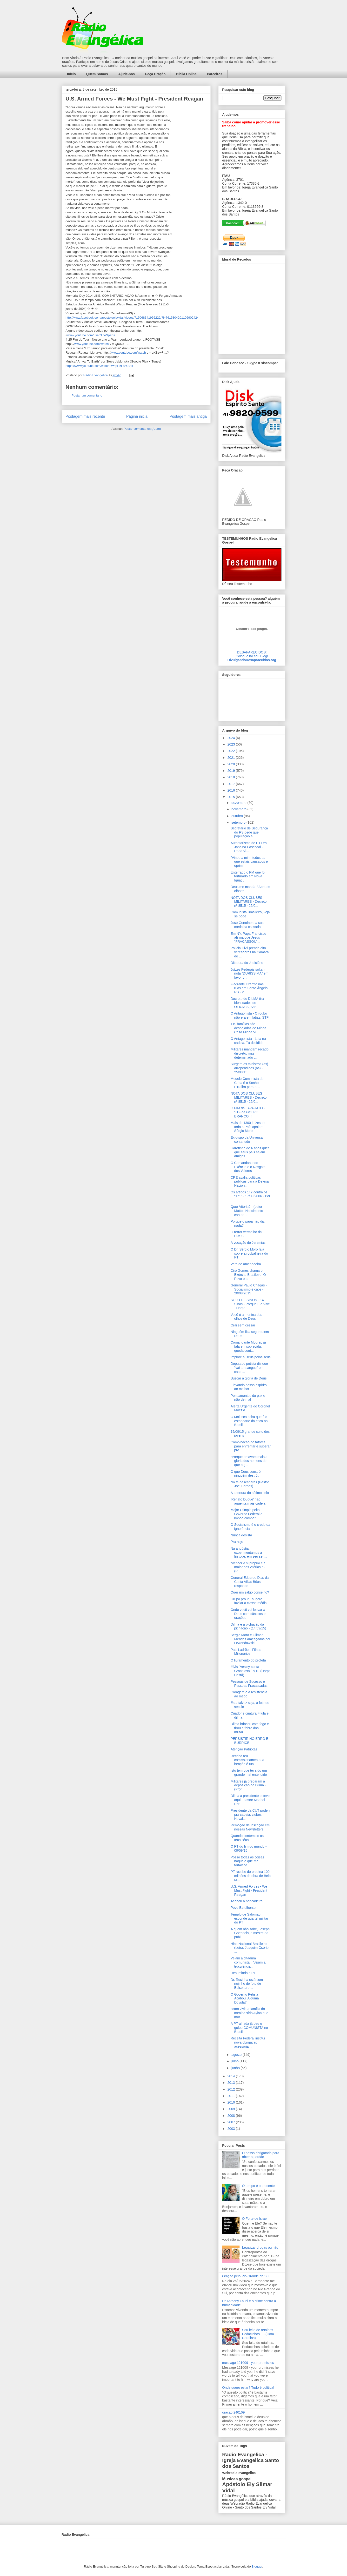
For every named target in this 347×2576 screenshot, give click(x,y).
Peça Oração (155, 74)
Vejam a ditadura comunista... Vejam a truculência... (248, 1962)
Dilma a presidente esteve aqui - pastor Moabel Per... (250, 1800)
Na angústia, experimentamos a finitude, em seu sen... (249, 1553)
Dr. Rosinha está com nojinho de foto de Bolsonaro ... (247, 1984)
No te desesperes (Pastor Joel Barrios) (250, 1484)
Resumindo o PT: (243, 1973)
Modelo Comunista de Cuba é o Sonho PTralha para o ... (247, 1083)
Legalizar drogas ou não (260, 2247)
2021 (231, 758)
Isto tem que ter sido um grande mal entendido (249, 1772)
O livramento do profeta (248, 1660)
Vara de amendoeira (246, 1264)
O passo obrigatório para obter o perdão (260, 2155)
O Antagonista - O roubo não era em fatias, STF (249, 1015)
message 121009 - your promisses (248, 2363)
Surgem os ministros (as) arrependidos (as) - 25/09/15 (249, 1068)
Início (71, 74)
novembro (239, 809)
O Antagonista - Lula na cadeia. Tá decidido (248, 1041)
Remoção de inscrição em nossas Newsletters (250, 1827)
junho (235, 2068)
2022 (231, 751)
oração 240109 (233, 2412)
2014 (231, 2076)
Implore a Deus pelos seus (251, 1357)
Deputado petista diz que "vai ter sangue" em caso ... (249, 1368)
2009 (231, 2109)
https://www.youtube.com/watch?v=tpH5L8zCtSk (99, 366)
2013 (231, 2083)
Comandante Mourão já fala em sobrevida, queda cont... (248, 1346)
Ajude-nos (126, 74)
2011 (231, 2096)
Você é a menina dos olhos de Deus (246, 1317)
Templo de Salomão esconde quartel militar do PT (249, 1918)
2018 (231, 777)
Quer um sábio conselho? (250, 1592)
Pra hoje (237, 1542)
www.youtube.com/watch (91, 344)
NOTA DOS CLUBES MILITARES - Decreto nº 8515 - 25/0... (249, 902)
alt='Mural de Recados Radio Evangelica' (251, 307)
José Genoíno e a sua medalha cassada (247, 925)
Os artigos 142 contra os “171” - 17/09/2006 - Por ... (250, 1196)
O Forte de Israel (254, 2218)
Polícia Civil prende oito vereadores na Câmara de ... (250, 952)
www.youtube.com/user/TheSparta (91, 335)
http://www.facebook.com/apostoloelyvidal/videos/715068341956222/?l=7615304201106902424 (132, 317)
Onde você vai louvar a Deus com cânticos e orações (248, 1614)
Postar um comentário (87, 395)
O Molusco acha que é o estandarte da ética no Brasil (249, 1421)
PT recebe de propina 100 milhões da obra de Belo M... (251, 1876)
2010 (231, 2102)
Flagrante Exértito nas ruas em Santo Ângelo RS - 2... (249, 988)
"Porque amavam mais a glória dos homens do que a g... (249, 1461)
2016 (231, 790)
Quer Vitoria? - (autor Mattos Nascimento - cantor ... (248, 1211)
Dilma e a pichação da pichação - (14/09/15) (248, 1626)
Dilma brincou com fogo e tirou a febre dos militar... (250, 1728)
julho (235, 2061)
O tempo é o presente (258, 2186)
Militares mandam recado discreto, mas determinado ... (249, 1053)
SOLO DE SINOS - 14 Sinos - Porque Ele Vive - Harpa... (250, 1304)
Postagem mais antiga (188, 416)
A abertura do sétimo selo (250, 1493)
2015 (231, 797)
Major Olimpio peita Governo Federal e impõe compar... (246, 1514)
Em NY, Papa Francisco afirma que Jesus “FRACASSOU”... (248, 938)
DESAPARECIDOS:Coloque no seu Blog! (252, 654)
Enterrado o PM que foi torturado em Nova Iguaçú (248, 876)
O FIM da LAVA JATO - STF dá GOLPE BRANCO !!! (248, 1112)
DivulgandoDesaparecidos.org (251, 660)
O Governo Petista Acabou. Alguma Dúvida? (245, 1998)
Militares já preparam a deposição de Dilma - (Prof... (248, 1785)
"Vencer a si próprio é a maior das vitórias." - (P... (248, 1567)
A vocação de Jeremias (248, 1242)
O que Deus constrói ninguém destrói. (246, 1474)
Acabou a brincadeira (246, 1901)
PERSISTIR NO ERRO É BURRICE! (249, 1741)
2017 (231, 784)
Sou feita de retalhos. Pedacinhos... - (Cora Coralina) (258, 2334)
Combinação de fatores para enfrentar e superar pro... (251, 1446)
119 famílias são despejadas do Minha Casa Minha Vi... (248, 1028)
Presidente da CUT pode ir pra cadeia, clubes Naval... (251, 1815)
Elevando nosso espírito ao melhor (249, 1387)
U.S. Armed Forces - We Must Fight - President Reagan (249, 1890)
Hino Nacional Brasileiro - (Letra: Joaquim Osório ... (250, 1948)
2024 (231, 738)
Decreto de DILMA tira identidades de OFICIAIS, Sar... (247, 1003)
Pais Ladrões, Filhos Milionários (246, 1652)
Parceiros (214, 74)
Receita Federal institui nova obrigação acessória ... (248, 2042)
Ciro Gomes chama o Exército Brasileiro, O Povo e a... (248, 1275)
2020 (231, 764)
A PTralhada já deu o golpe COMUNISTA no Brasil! (249, 2028)
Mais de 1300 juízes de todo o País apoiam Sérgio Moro (248, 1127)
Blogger (257, 2566)
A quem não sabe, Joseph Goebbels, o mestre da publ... (250, 1933)
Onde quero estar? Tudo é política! (248, 2387)
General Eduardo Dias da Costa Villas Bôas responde (250, 1582)
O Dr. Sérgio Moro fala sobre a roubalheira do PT (249, 1253)
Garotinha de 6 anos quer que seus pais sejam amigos (250, 1152)
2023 (231, 744)
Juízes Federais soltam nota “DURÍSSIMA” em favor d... (249, 974)
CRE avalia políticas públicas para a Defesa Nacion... (250, 1182)
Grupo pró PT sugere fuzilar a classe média (249, 1601)
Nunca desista (241, 1535)
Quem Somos (97, 74)
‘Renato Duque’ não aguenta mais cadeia (248, 1501)
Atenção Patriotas (244, 1749)
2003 (231, 2129)
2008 (231, 2116)
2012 (231, 2089)
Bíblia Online (186, 74)
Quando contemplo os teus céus (247, 1838)
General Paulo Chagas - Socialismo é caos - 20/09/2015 (249, 1289)
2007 (231, 2122)
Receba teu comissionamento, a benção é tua (247, 1760)
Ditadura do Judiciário (247, 963)
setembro (238, 822)
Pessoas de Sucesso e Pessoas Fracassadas (249, 1684)
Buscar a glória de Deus (249, 1378)
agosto (236, 2055)
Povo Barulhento (243, 1908)
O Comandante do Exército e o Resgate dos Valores (248, 1167)
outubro (237, 816)
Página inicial (137, 416)
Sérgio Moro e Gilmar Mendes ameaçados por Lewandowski (250, 1639)
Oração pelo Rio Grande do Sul (245, 2276)
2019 (231, 771)
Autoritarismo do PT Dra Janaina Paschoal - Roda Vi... (249, 847)
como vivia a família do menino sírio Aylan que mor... (249, 2013)
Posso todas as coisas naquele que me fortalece (247, 1861)
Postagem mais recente (85, 416)
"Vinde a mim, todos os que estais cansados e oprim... (249, 862)
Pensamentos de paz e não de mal (248, 1398)
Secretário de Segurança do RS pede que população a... (249, 832)
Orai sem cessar (243, 1325)
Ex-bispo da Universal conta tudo (247, 1139)
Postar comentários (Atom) (142, 428)
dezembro (239, 803)
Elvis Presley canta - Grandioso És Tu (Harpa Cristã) (251, 1671)
